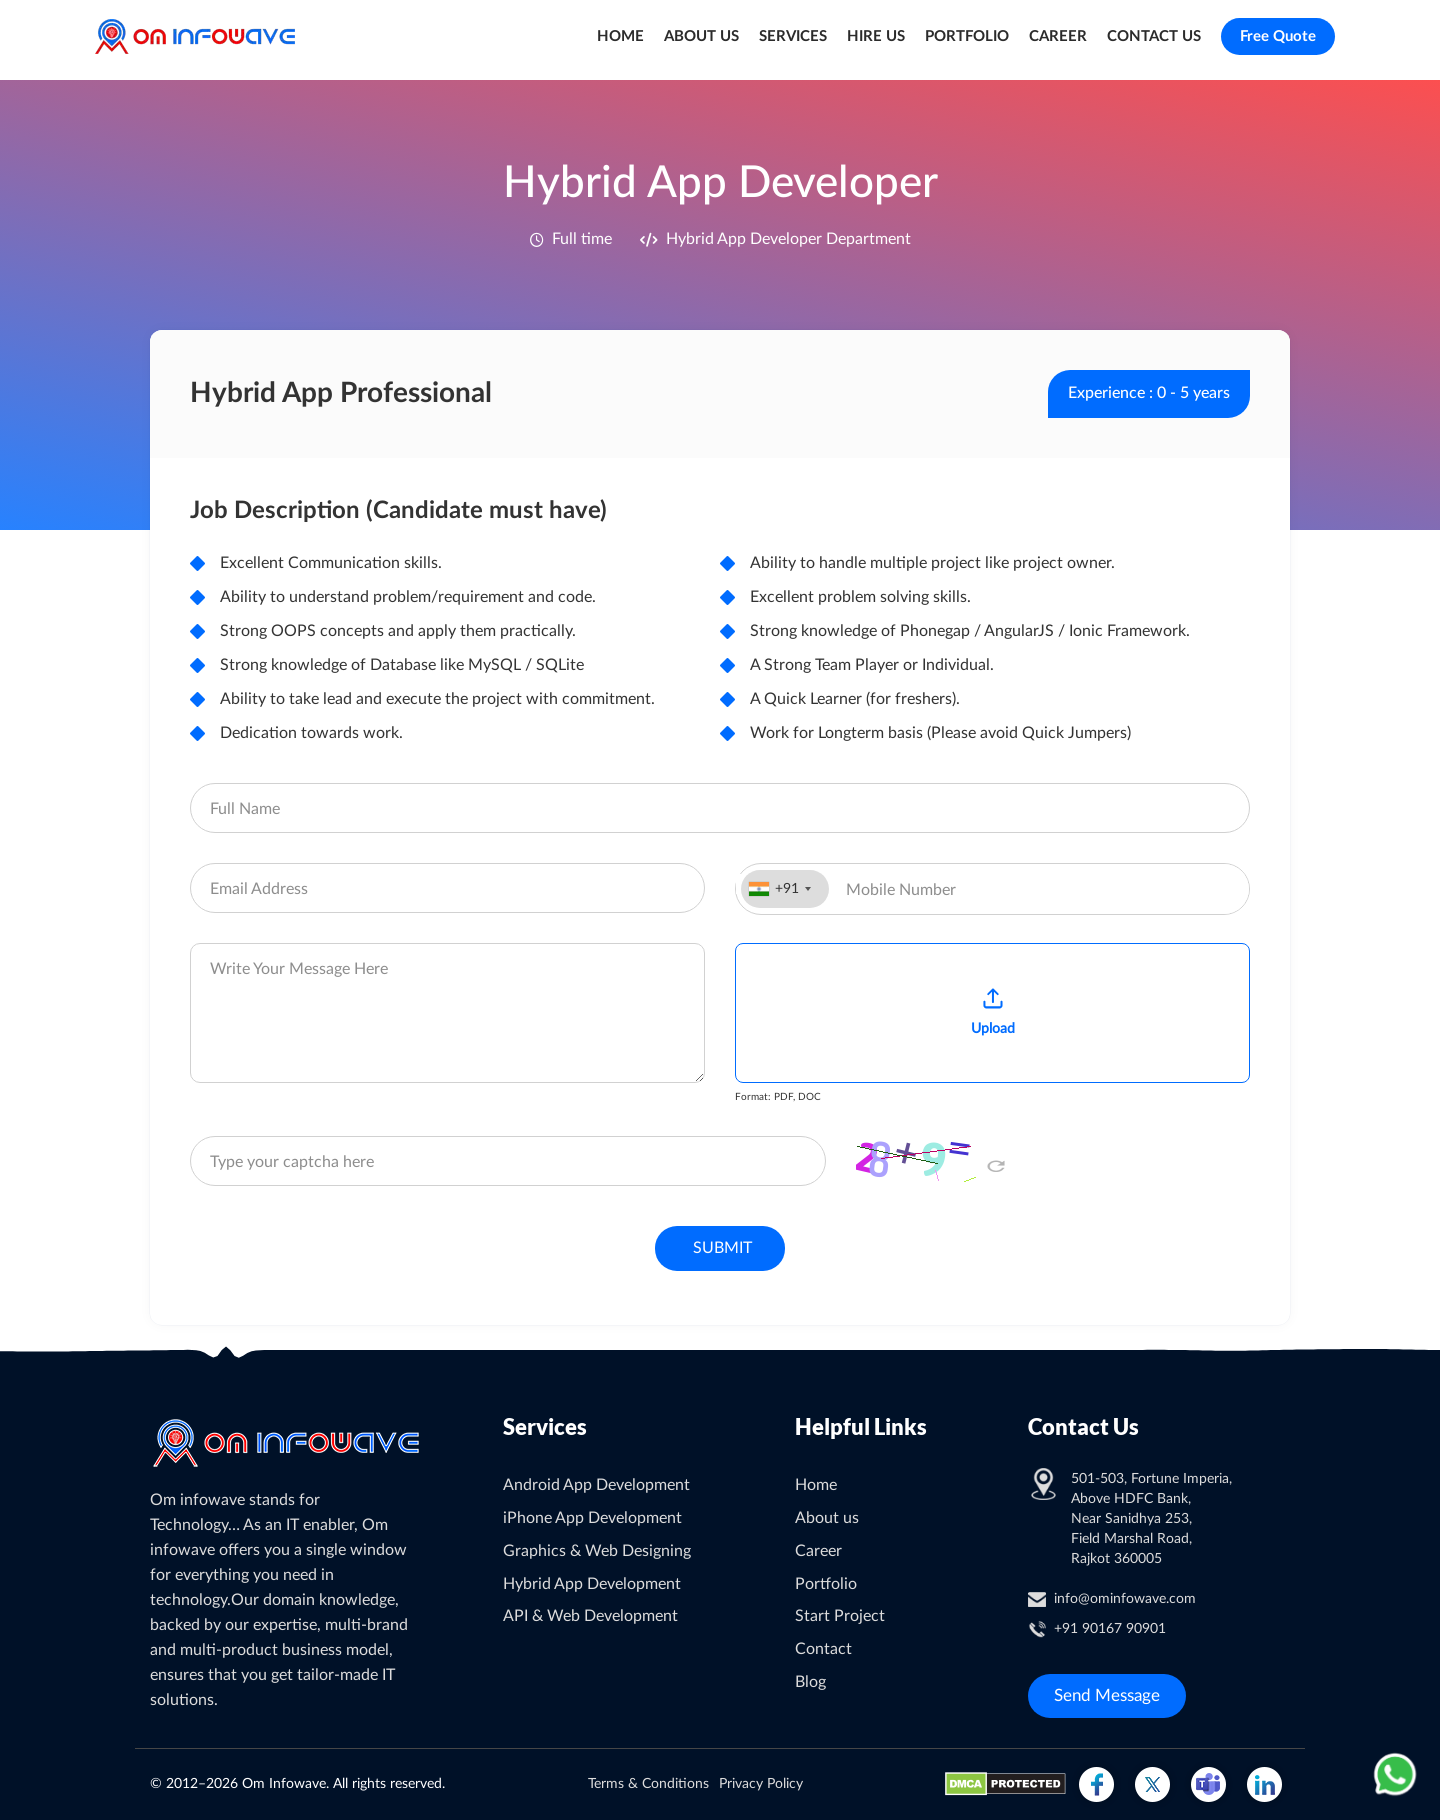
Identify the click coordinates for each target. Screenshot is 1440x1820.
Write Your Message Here (299, 969)
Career (818, 1551)
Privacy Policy (761, 1784)
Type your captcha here (292, 1162)
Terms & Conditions (648, 1784)
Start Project (840, 1616)
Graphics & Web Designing (597, 1551)
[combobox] (785, 889)
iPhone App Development (592, 1518)
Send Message (1107, 1695)
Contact (823, 1649)
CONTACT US (1154, 36)
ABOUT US (701, 36)
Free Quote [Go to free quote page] (1278, 36)
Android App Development (596, 1485)
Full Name (245, 809)
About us (827, 1518)
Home (816, 1485)
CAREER (1058, 36)
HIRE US (876, 36)
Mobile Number (901, 890)
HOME (620, 36)
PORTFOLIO (967, 36)
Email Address (259, 889)
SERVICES (793, 36)
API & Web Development (590, 1616)
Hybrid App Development (592, 1584)
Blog (810, 1682)
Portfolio (826, 1584)
